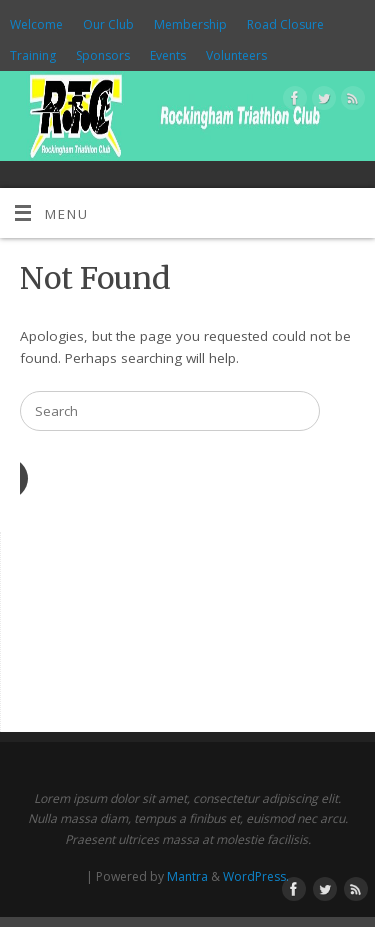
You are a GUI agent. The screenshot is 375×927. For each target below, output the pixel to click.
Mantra (187, 876)
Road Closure (285, 24)
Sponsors (103, 55)
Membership (190, 24)
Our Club (108, 24)
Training (33, 55)
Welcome (36, 24)
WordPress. (256, 876)
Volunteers (236, 55)
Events (168, 55)
